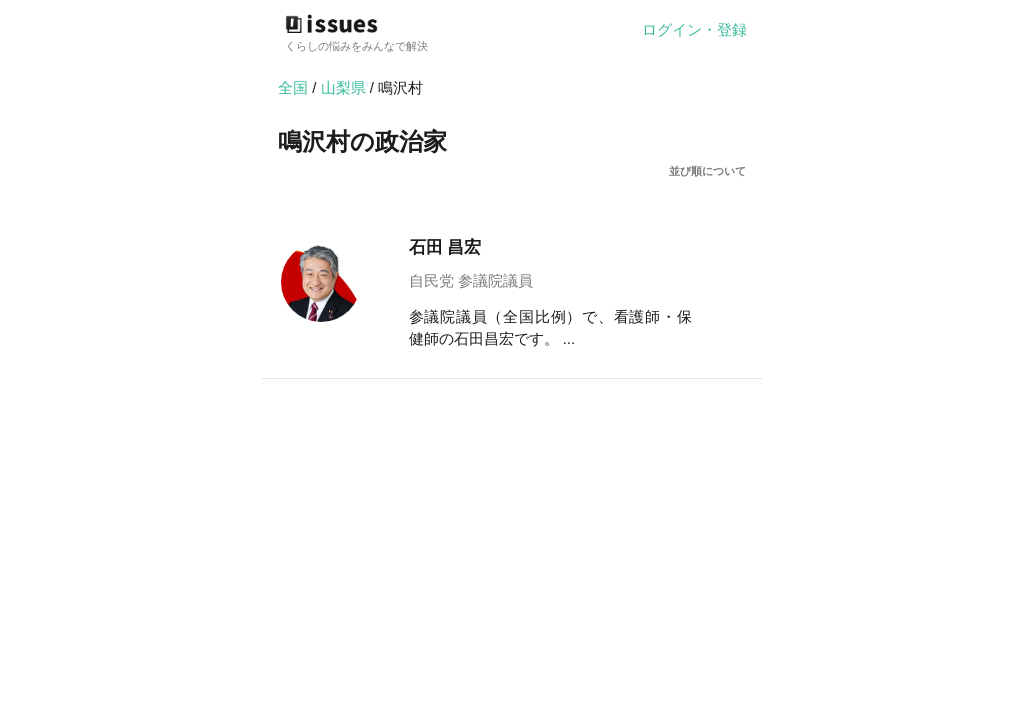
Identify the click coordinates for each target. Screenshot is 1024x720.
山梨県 (345, 87)
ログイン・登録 (694, 29)
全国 (293, 87)
